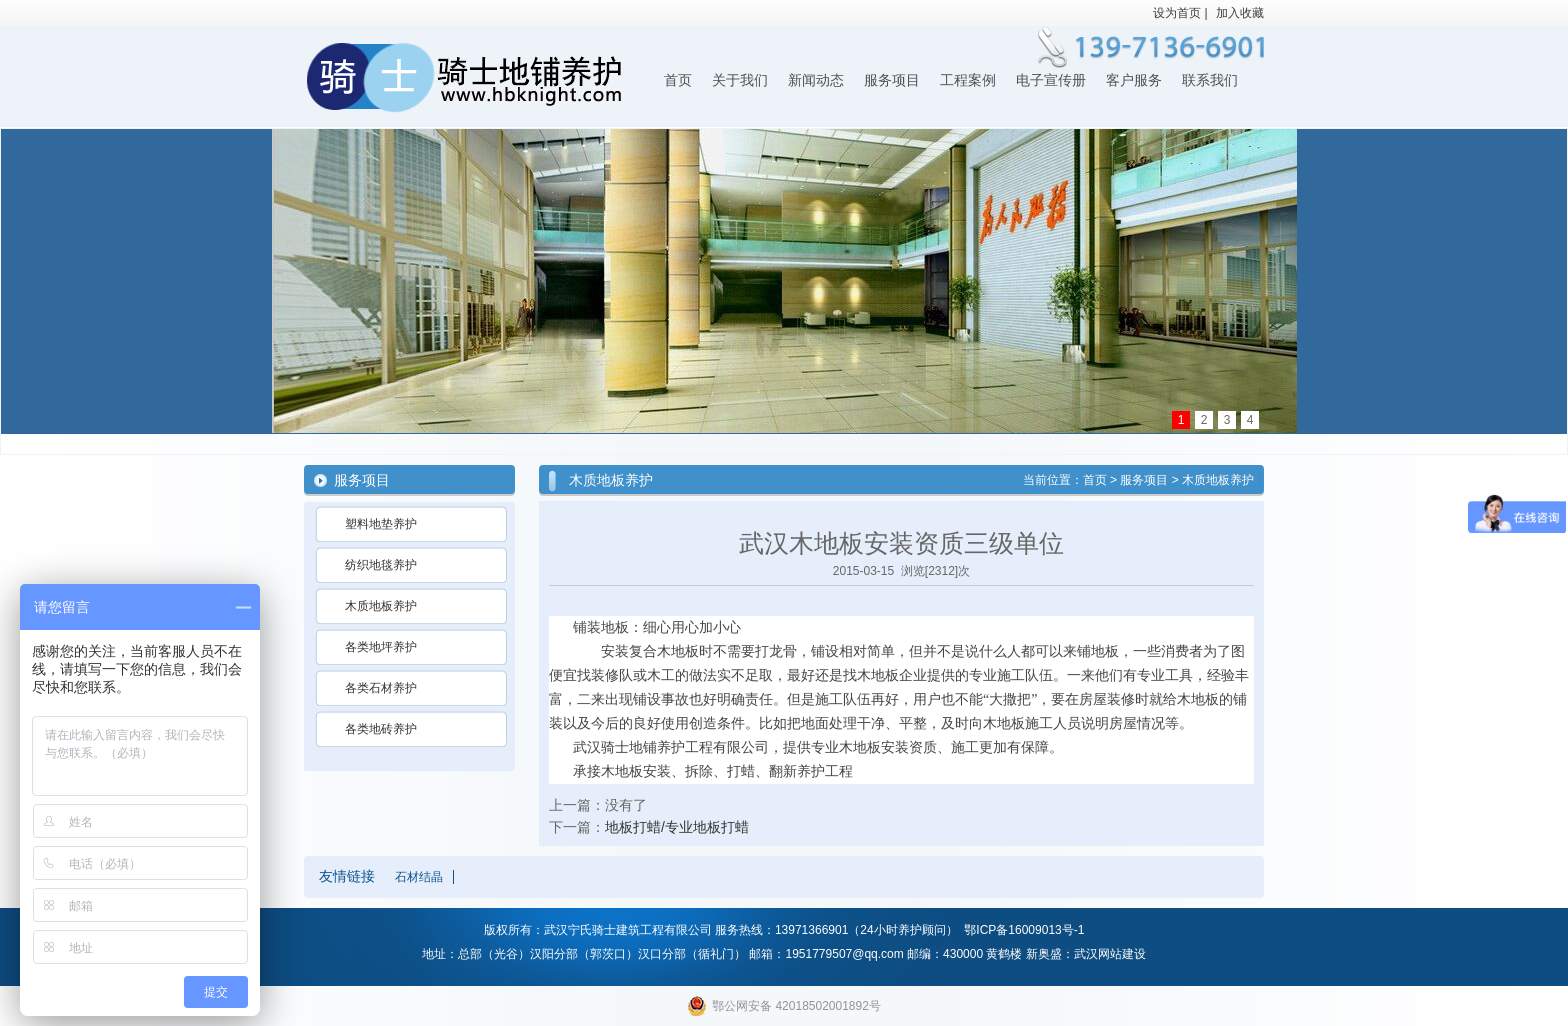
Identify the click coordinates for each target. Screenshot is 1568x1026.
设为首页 (1177, 13)
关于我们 (740, 80)
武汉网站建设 (1110, 954)
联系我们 (1210, 80)
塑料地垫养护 (381, 524)
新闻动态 (816, 80)
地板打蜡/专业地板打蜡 (677, 827)
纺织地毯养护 (381, 565)
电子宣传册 (1051, 80)
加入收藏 (1240, 13)
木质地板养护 (381, 606)
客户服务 (1134, 80)
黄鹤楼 (1004, 954)
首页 (678, 80)
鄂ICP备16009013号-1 (1024, 930)
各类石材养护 (381, 688)
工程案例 (968, 80)
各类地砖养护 (381, 729)
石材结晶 (419, 877)
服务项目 (892, 80)
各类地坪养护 (381, 647)
